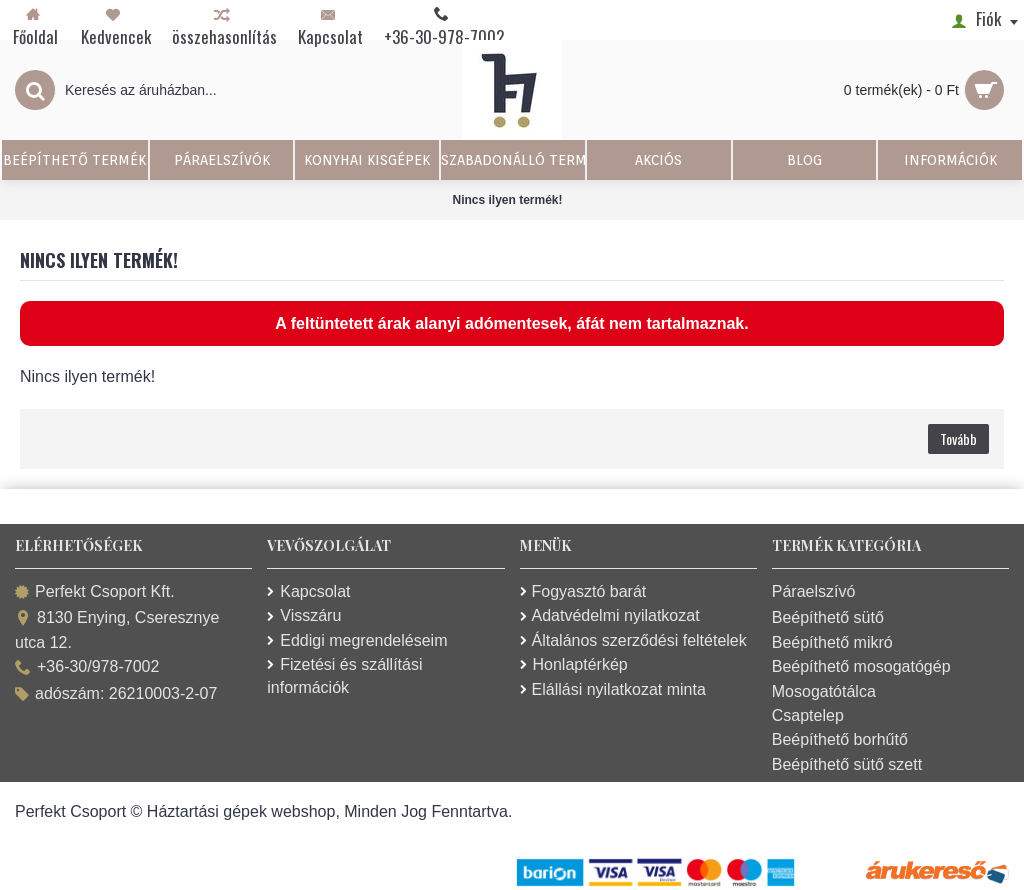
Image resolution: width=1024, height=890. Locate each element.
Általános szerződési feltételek (633, 640)
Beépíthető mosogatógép (861, 666)
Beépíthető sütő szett (847, 764)
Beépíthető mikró (832, 642)
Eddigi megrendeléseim (357, 640)
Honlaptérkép (574, 664)
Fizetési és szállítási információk (344, 675)
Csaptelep (808, 715)
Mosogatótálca (824, 691)
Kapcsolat (308, 591)
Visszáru (304, 615)
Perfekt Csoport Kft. (95, 592)
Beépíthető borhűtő (840, 739)
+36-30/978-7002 (87, 668)
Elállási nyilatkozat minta (613, 689)
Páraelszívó (814, 591)
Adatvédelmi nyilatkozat (610, 615)
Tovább (958, 438)
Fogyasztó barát (583, 591)
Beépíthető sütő (828, 617)
